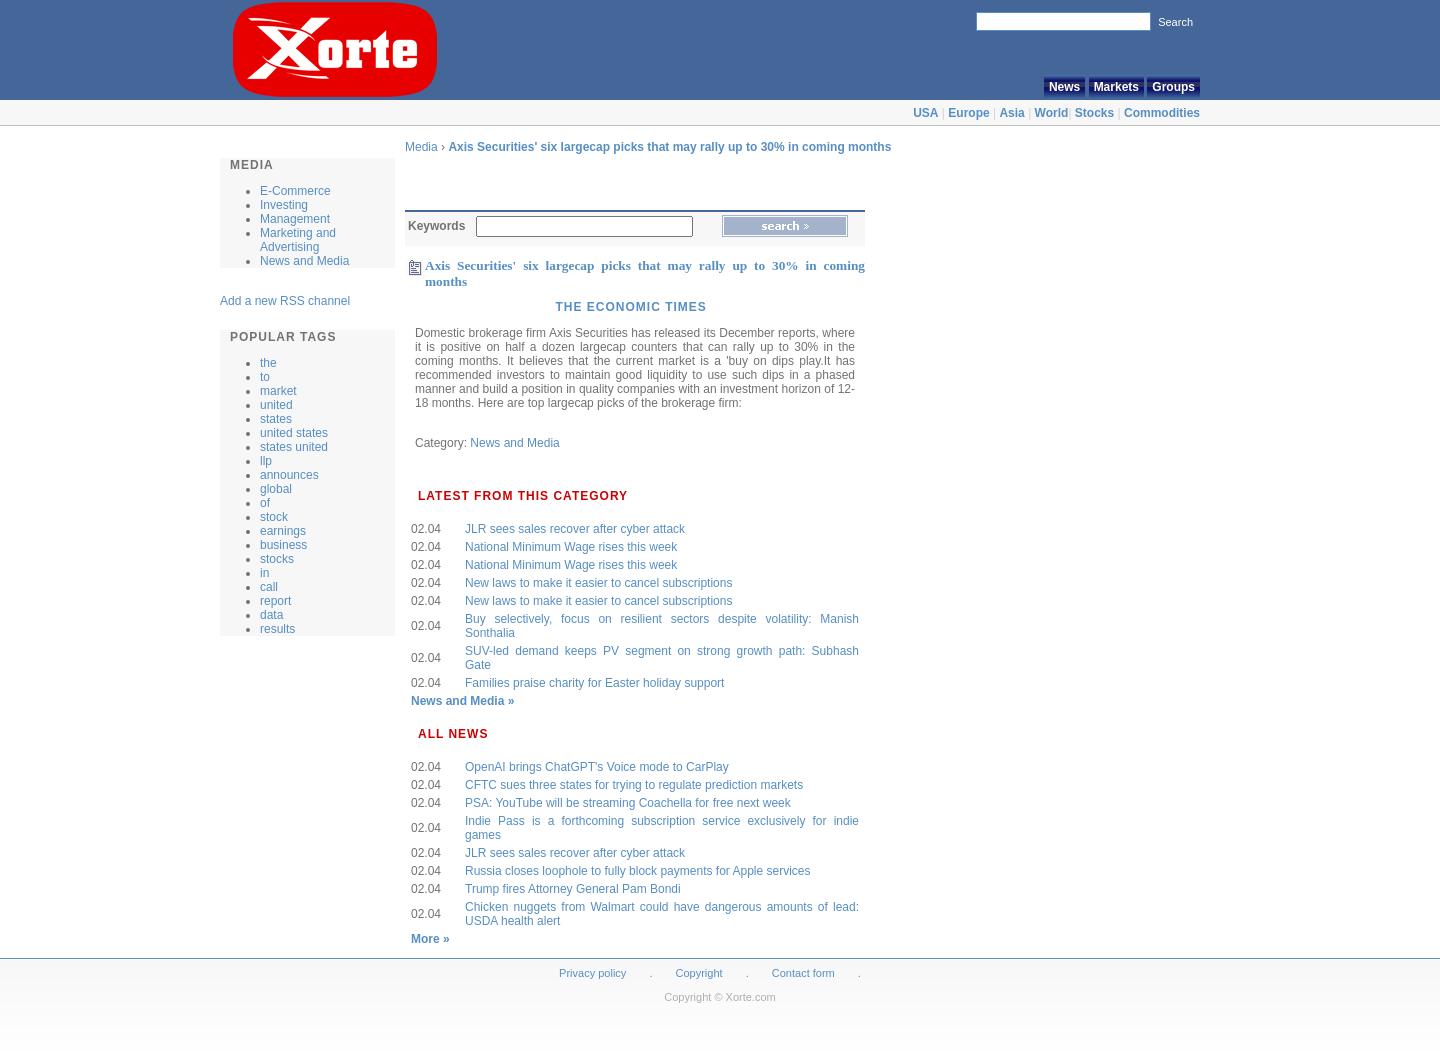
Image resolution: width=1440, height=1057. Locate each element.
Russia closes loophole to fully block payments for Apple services (638, 871)
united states (294, 433)
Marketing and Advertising (298, 240)
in (264, 573)
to (265, 377)
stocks (277, 559)
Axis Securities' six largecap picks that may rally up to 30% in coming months (669, 147)
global (276, 489)
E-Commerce (295, 191)
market (278, 391)
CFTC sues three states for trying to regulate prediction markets (634, 785)
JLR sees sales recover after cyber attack (575, 529)
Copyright (699, 973)
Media (421, 147)
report (275, 601)
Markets (1116, 87)
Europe (968, 113)
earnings (283, 531)
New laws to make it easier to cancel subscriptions (598, 583)
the (268, 363)
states (276, 419)
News (1064, 87)
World (1052, 113)
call (269, 587)
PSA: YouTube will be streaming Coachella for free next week (628, 803)
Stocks (1094, 113)
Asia (1011, 113)
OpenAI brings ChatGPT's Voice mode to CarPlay (597, 767)
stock (274, 517)
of (265, 503)
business (283, 545)
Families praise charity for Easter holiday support (594, 683)
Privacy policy (592, 973)
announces (289, 475)
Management (295, 219)
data (271, 615)
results (277, 629)
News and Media (304, 261)
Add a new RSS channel (285, 301)
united (276, 405)
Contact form (805, 973)
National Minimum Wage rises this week (571, 547)
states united (294, 447)
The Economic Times (630, 307)
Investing (284, 205)
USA (925, 113)
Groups (1173, 87)
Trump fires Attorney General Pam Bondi (573, 889)
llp (266, 461)
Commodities (1162, 113)
